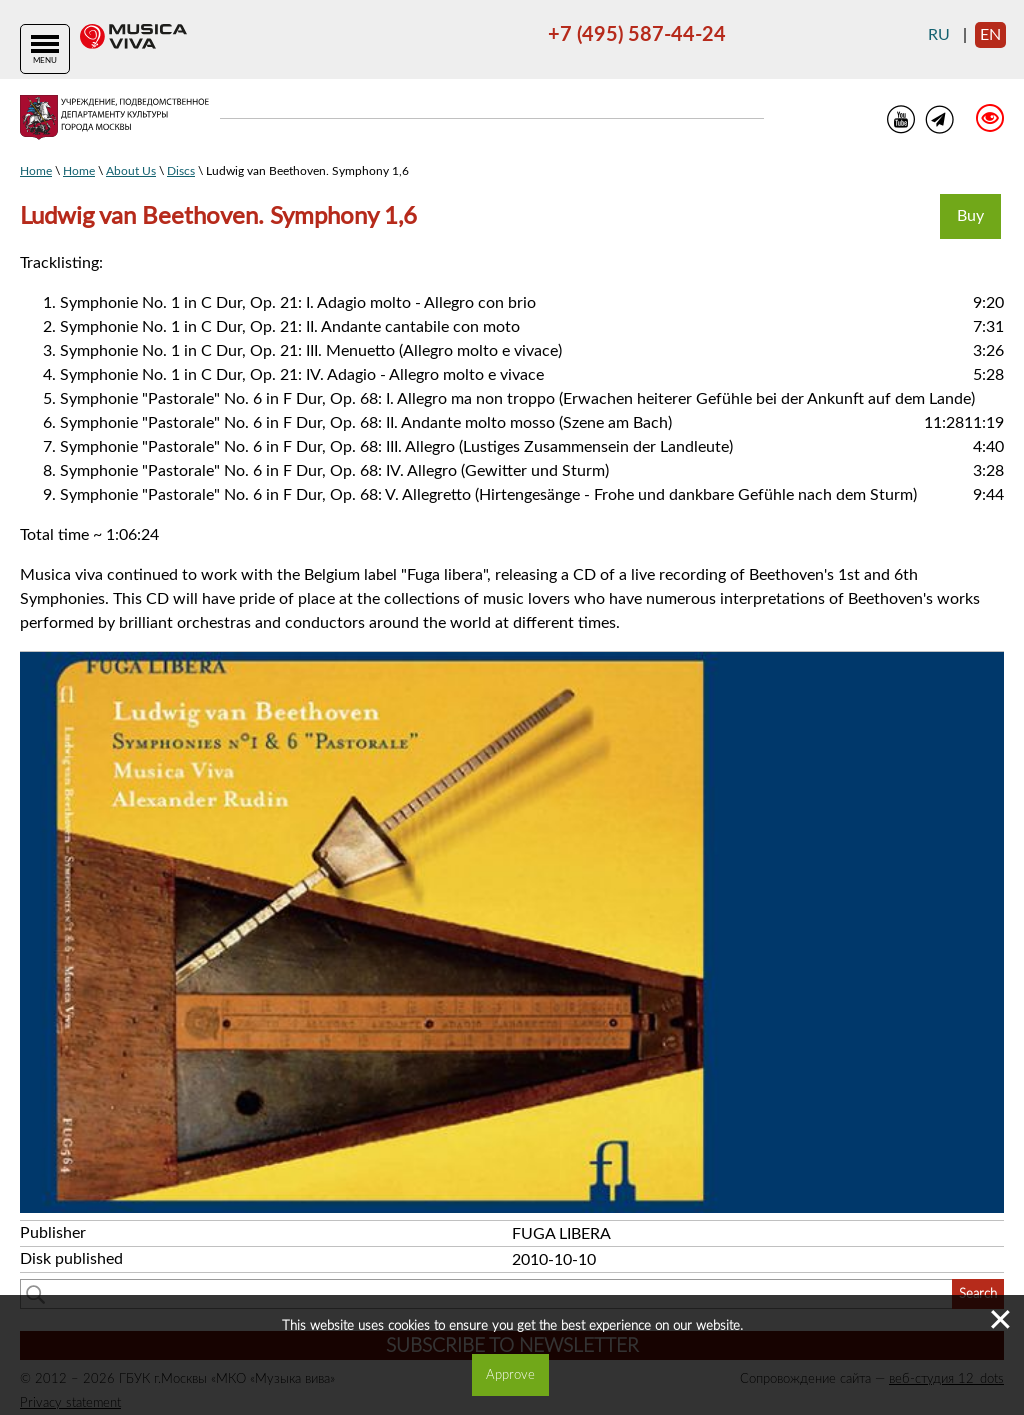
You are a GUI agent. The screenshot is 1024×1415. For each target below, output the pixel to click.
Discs (181, 171)
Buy (970, 216)
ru (939, 35)
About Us (131, 171)
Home (36, 171)
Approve (510, 1375)
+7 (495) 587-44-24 (637, 35)
